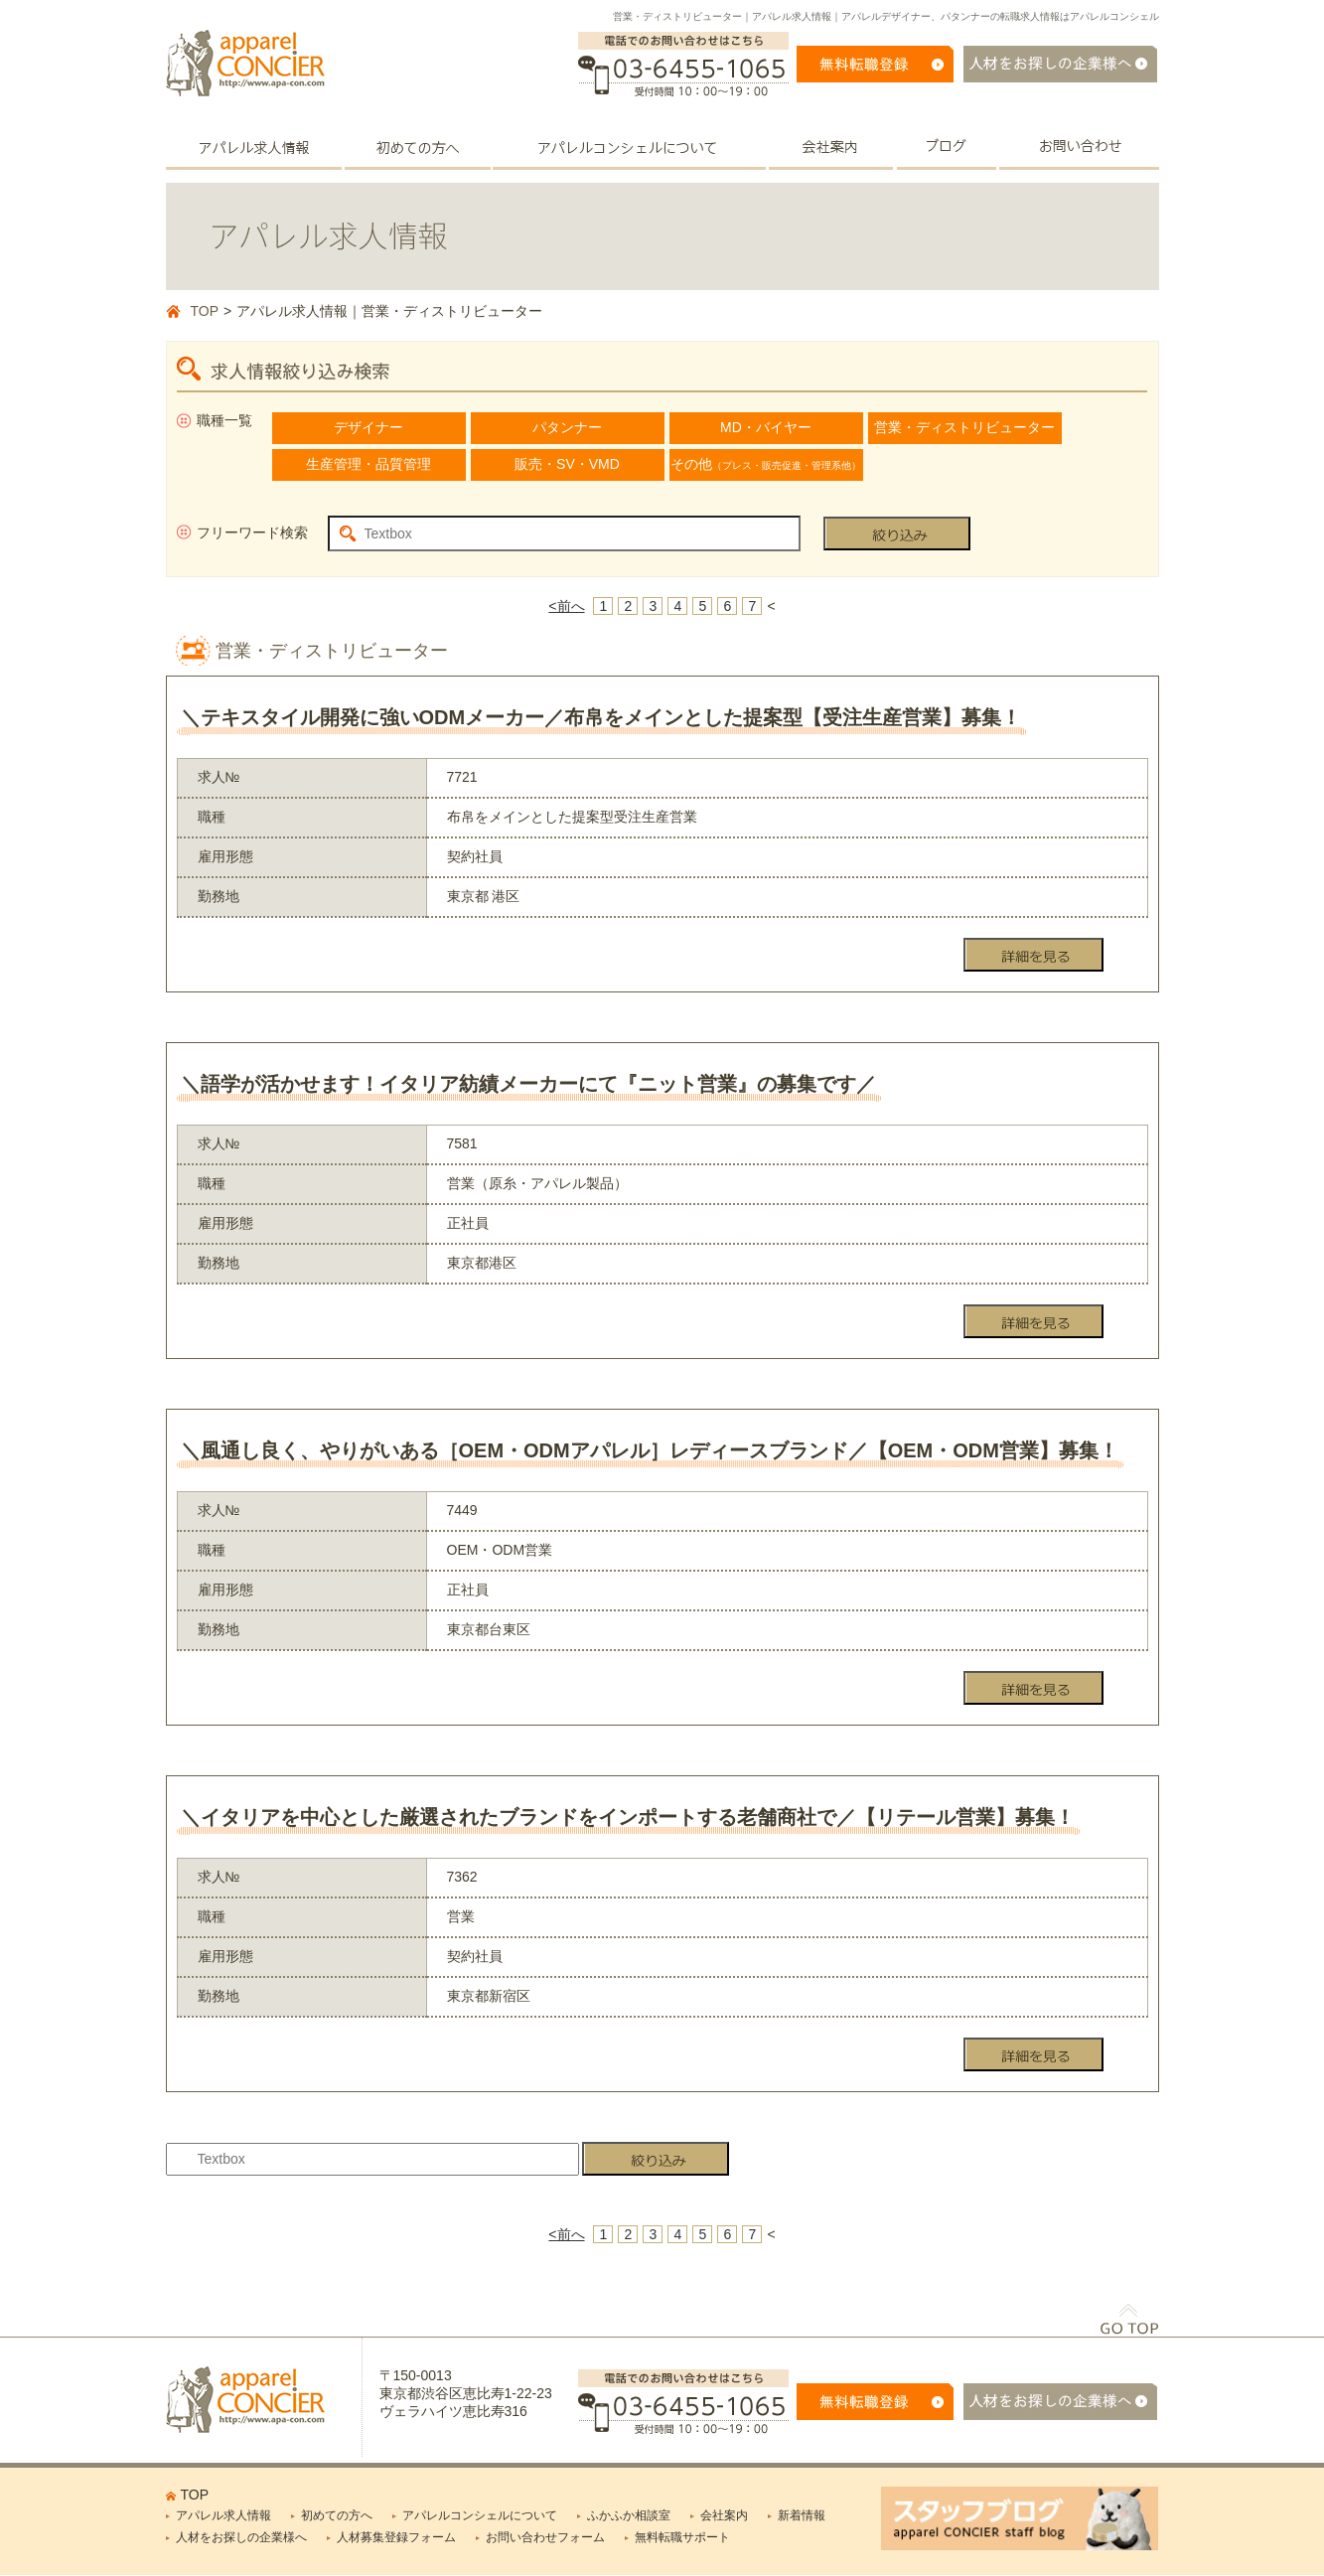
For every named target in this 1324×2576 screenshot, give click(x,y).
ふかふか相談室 (628, 2515)
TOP (205, 311)
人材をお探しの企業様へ (241, 2537)
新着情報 (801, 2515)
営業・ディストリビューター (964, 427)
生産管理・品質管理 (368, 464)
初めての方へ (336, 2515)
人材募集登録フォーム (396, 2537)
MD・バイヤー (765, 427)
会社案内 (724, 2515)
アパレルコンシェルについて (479, 2515)
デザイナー (368, 427)
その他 (765, 464)
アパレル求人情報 (223, 2515)
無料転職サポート (682, 2537)
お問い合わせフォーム (545, 2537)
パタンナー (567, 427)
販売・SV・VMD (567, 464)
